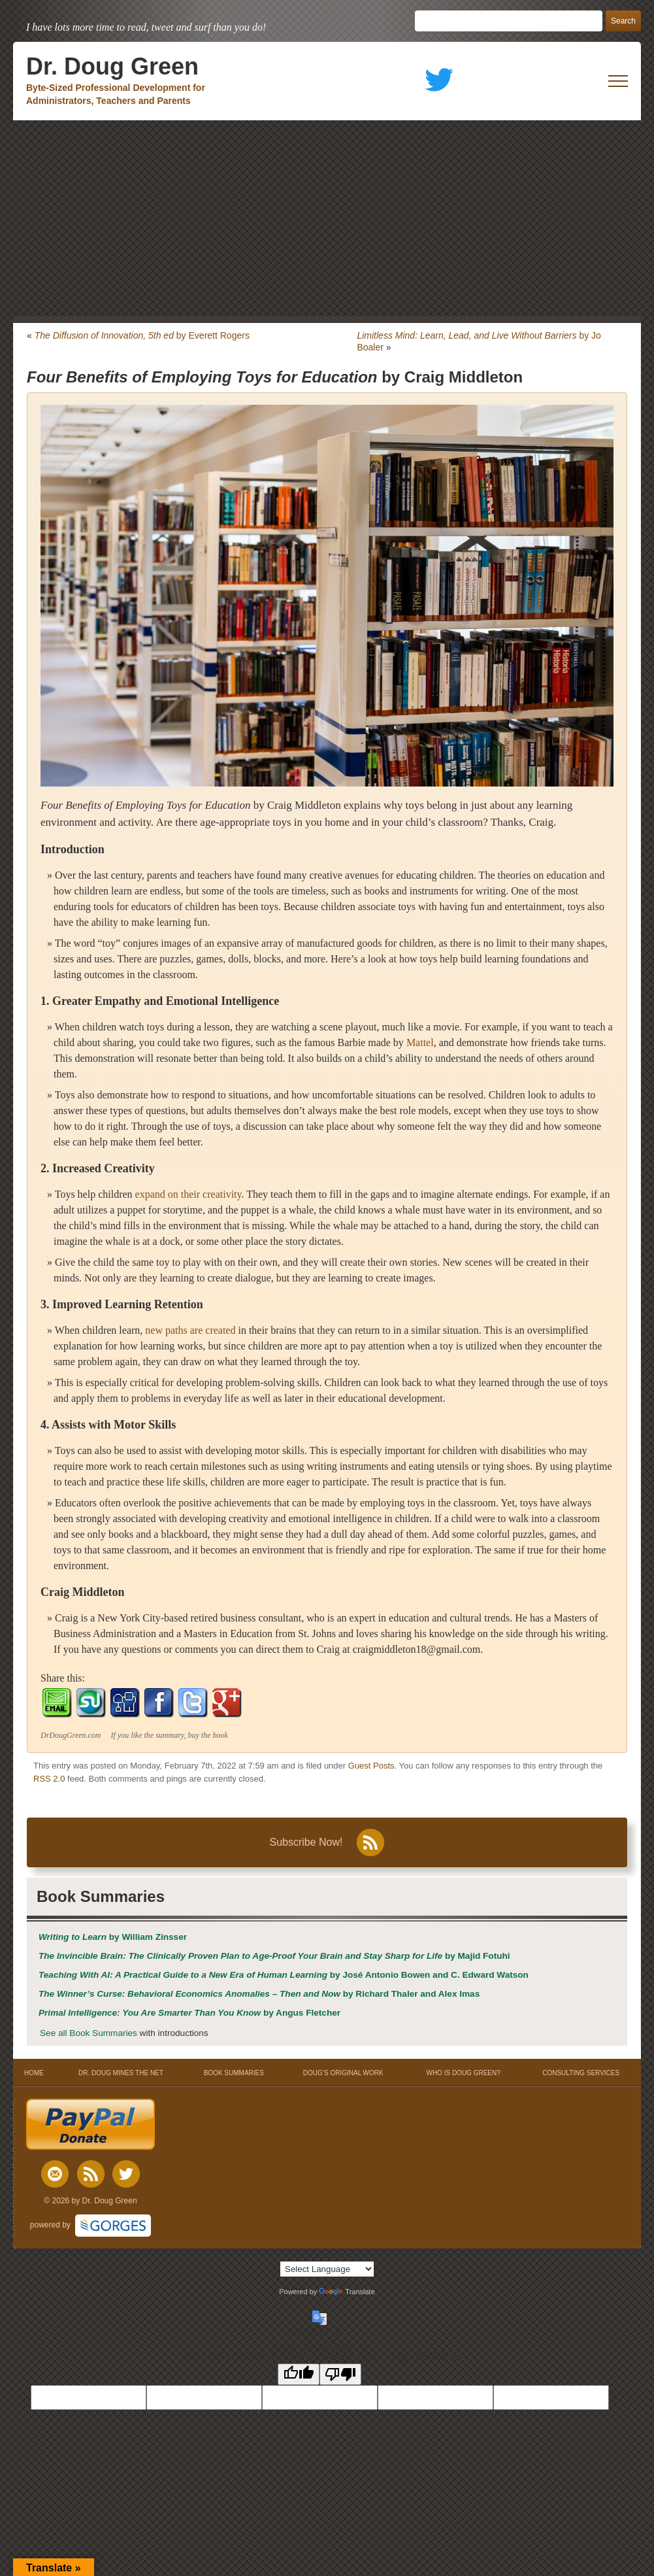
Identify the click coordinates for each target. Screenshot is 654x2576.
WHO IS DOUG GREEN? (463, 2072)
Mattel (420, 1042)
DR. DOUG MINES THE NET (120, 2072)
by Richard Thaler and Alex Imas (259, 1994)
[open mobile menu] (618, 81)
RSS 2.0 (49, 1779)
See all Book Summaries (88, 2033)
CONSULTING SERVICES (580, 2072)
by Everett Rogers (142, 335)
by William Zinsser (113, 1937)
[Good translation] (298, 2374)
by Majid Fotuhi (274, 1956)
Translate (346, 2292)
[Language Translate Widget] (327, 2269)
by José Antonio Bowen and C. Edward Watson (284, 1975)
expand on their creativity (188, 1194)
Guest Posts (371, 1766)
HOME (33, 2072)
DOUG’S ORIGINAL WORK (343, 2072)
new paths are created (190, 1330)
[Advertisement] (327, 218)
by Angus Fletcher (189, 2013)
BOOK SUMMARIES (234, 2072)
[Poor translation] (340, 2374)
